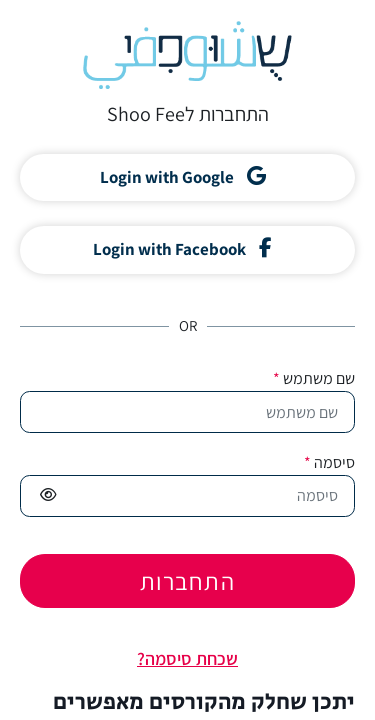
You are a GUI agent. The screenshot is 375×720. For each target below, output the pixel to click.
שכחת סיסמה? (187, 658)
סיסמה (329, 462)
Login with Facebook (182, 249)
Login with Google (183, 177)
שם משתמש (314, 378)
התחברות (187, 581)
